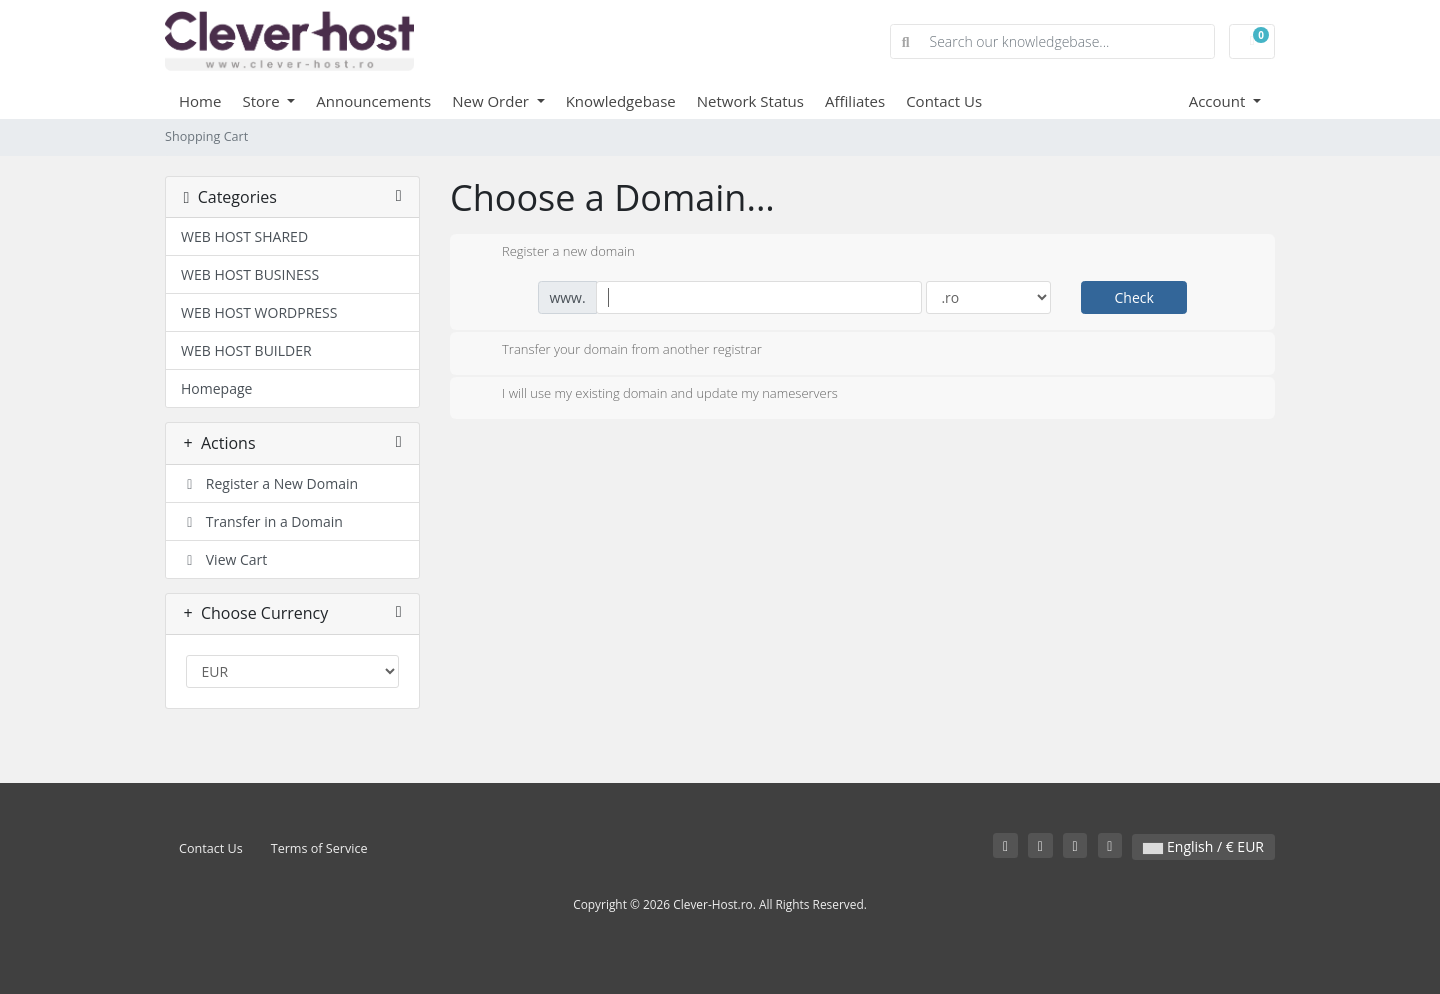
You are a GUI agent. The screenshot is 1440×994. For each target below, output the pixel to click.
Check (1133, 297)
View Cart (224, 559)
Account (1219, 101)
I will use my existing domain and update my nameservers (654, 395)
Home (200, 101)
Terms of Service (319, 848)
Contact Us (944, 101)
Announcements (373, 101)
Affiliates (855, 101)
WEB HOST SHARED (244, 236)
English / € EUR (1203, 846)
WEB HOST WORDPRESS (259, 312)
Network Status (750, 101)
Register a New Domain (269, 483)
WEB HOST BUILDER (246, 350)
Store (262, 101)
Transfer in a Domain (262, 521)
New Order (492, 101)
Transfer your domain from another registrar (616, 351)
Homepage (216, 388)
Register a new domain (552, 253)
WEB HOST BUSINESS (250, 274)
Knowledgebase (621, 101)
